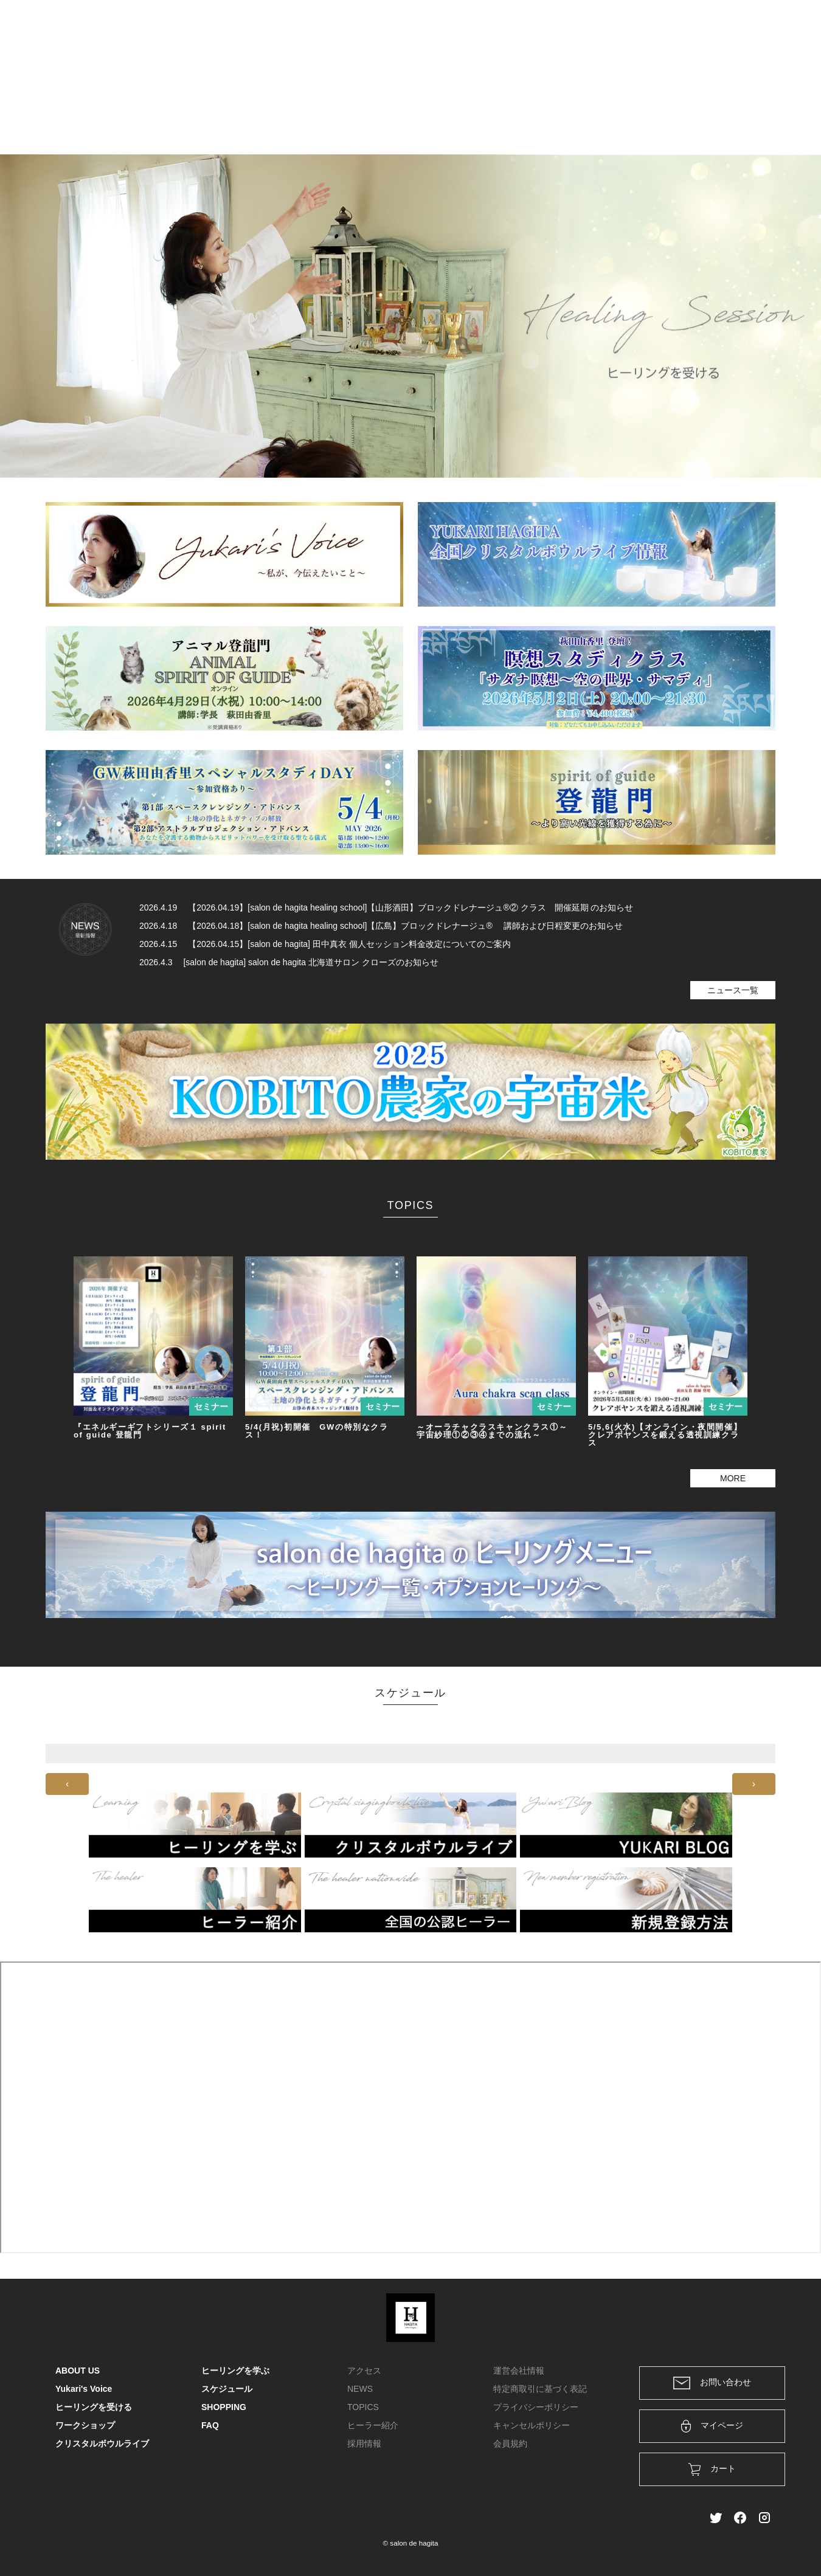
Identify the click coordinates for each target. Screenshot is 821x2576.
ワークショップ (445, 112)
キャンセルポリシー (531, 2425)
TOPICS (363, 2407)
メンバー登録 (744, 25)
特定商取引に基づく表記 (540, 2389)
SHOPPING (671, 112)
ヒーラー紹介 (372, 2425)
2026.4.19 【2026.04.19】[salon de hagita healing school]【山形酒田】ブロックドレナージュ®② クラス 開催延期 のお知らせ (386, 907)
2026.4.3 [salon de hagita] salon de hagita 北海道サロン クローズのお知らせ (288, 962)
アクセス (364, 2370)
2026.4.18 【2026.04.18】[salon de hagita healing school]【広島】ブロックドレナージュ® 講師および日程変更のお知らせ (381, 925)
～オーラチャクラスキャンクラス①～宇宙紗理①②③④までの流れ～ (492, 1430)
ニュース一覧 (732, 990)
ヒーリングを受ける (289, 112)
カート (634, 25)
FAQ (712, 112)
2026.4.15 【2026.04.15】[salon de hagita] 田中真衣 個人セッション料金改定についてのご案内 (325, 944)
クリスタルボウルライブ (531, 112)
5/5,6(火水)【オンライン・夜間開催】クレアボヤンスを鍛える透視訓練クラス (665, 1434)
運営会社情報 (518, 2370)
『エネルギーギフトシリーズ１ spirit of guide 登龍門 (150, 1430)
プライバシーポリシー (535, 2407)
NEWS (360, 2389)
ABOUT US (157, 112)
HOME (113, 112)
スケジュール (613, 112)
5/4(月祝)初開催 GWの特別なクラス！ (317, 1430)
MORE (733, 1478)
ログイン (683, 25)
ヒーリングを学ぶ (372, 112)
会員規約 (510, 2443)
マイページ (712, 2426)
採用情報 (364, 2443)
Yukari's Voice (215, 112)
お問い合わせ (712, 2383)
